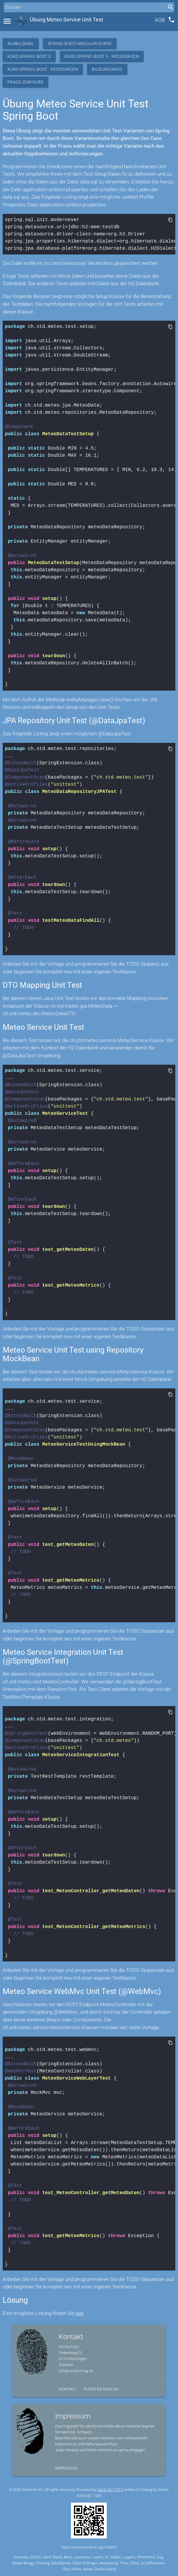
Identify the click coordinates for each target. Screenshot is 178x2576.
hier (79, 2313)
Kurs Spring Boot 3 (29, 56)
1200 (97, 2495)
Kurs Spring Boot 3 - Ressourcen (102, 56)
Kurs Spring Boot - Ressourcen (42, 69)
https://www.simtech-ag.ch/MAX (89, 2547)
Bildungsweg (107, 69)
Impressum (66, 2468)
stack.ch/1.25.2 (110, 2489)
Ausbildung (20, 43)
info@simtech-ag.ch (76, 2371)
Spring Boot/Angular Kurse (80, 43)
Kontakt (67, 2389)
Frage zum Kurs (25, 82)
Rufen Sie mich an (101, 2389)
